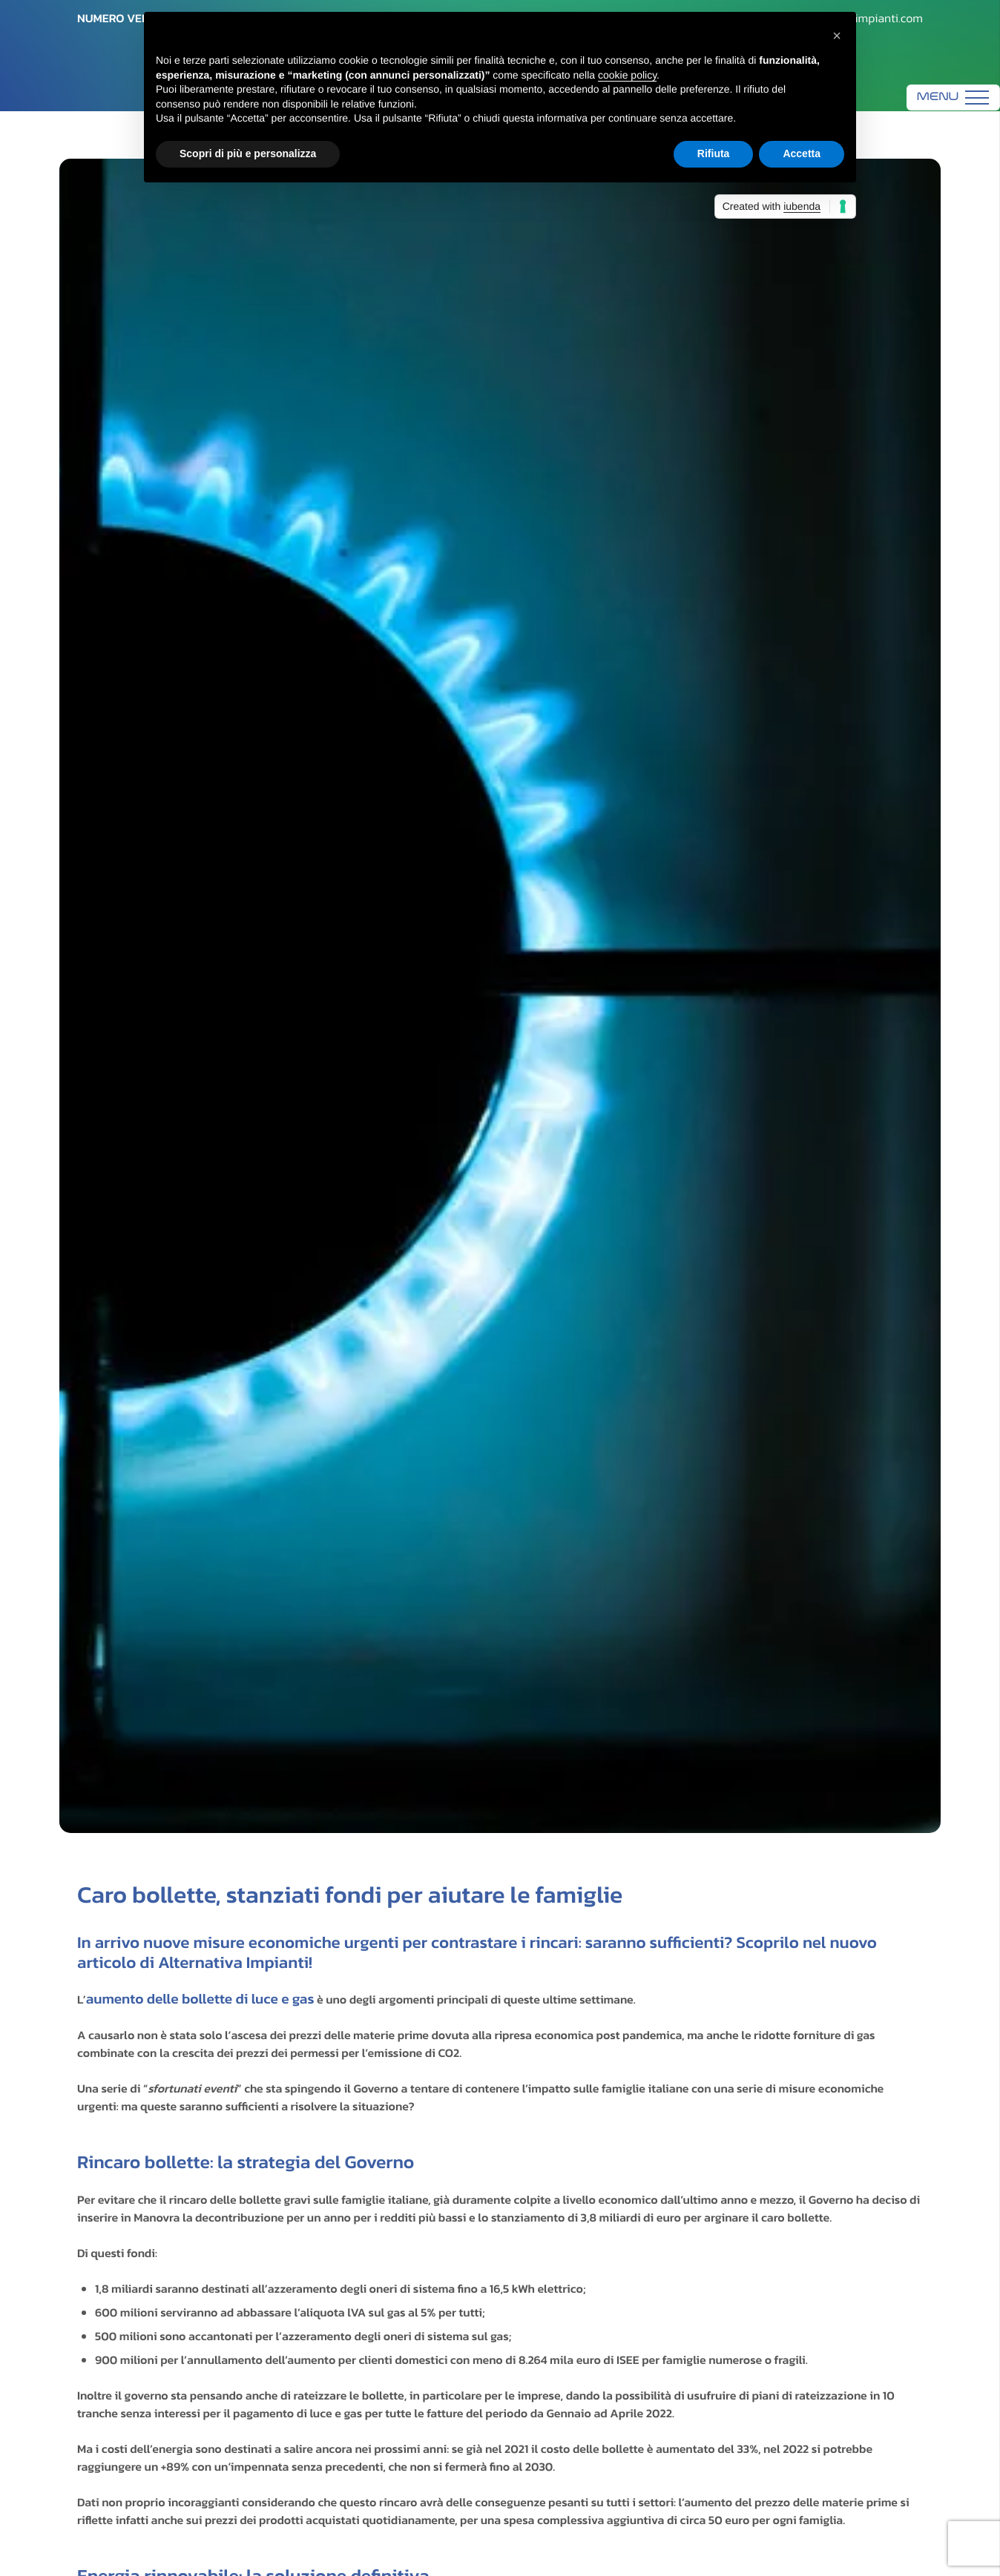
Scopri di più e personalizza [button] (248, 153)
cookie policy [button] (627, 75)
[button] (837, 35)
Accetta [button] (801, 153)
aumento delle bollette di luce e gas (200, 1998)
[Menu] (953, 97)
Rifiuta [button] (713, 153)
